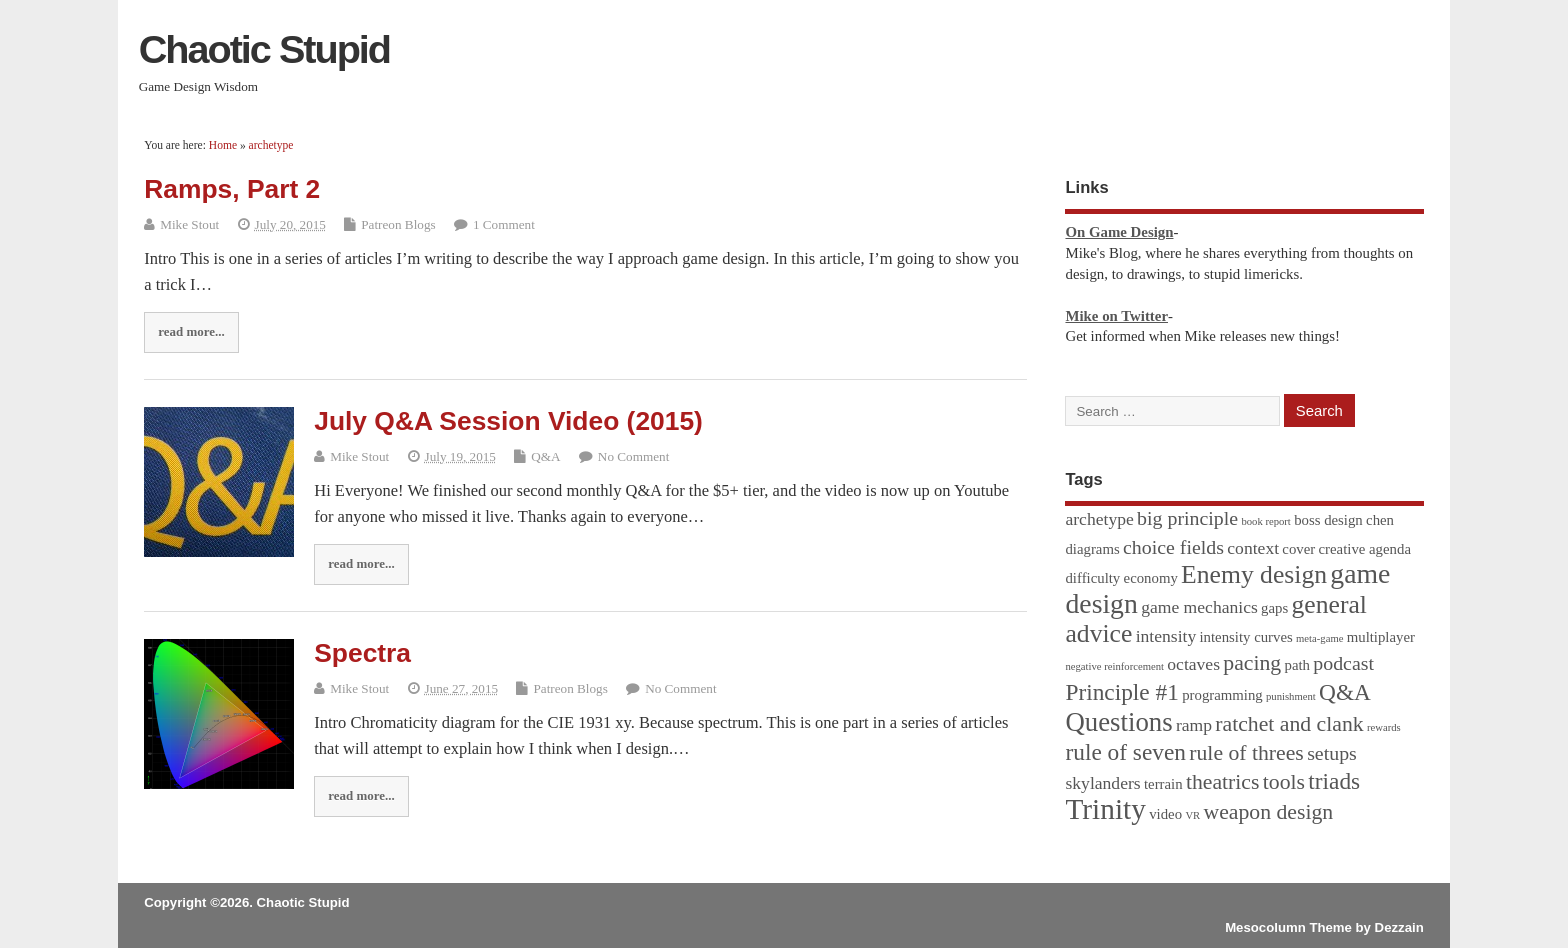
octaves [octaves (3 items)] (1193, 664)
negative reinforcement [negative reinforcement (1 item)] (1114, 666)
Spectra (362, 653)
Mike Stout (189, 224)
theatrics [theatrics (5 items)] (1223, 782)
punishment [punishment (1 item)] (1291, 696)
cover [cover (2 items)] (1298, 549)
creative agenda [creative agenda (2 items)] (1365, 549)
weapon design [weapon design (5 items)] (1268, 812)
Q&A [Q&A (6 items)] (1345, 692)
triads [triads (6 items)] (1334, 781)
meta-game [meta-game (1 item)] (1319, 638)
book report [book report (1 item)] (1265, 521)
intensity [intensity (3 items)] (1166, 636)
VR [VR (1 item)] (1192, 815)
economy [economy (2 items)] (1151, 578)
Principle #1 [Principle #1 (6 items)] (1121, 692)
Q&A (545, 456)
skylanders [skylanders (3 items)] (1102, 783)
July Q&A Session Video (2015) (508, 421)
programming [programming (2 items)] (1222, 695)
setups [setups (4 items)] (1332, 753)
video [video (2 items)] (1165, 814)
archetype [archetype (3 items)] (1099, 519)
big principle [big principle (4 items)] (1187, 518)
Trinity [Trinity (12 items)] (1105, 809)
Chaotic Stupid (264, 49)
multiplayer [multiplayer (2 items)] (1381, 637)
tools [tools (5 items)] (1284, 782)
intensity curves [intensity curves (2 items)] (1245, 637)
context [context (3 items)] (1253, 548)
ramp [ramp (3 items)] (1194, 725)
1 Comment (504, 224)
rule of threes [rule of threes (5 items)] (1246, 753)
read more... (191, 331)
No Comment (633, 456)
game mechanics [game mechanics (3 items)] (1199, 607)
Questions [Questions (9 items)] (1118, 722)
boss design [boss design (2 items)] (1328, 520)
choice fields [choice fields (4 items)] (1173, 547)
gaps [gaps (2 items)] (1274, 608)
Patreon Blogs (398, 224)
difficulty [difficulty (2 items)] (1092, 578)
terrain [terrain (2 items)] (1163, 784)
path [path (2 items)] (1297, 665)
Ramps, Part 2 (232, 189)
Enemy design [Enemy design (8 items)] (1254, 574)
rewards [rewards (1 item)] (1384, 727)
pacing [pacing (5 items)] (1252, 663)
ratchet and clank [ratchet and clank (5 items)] (1289, 724)
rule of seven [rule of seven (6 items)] (1125, 752)
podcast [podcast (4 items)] (1343, 663)
